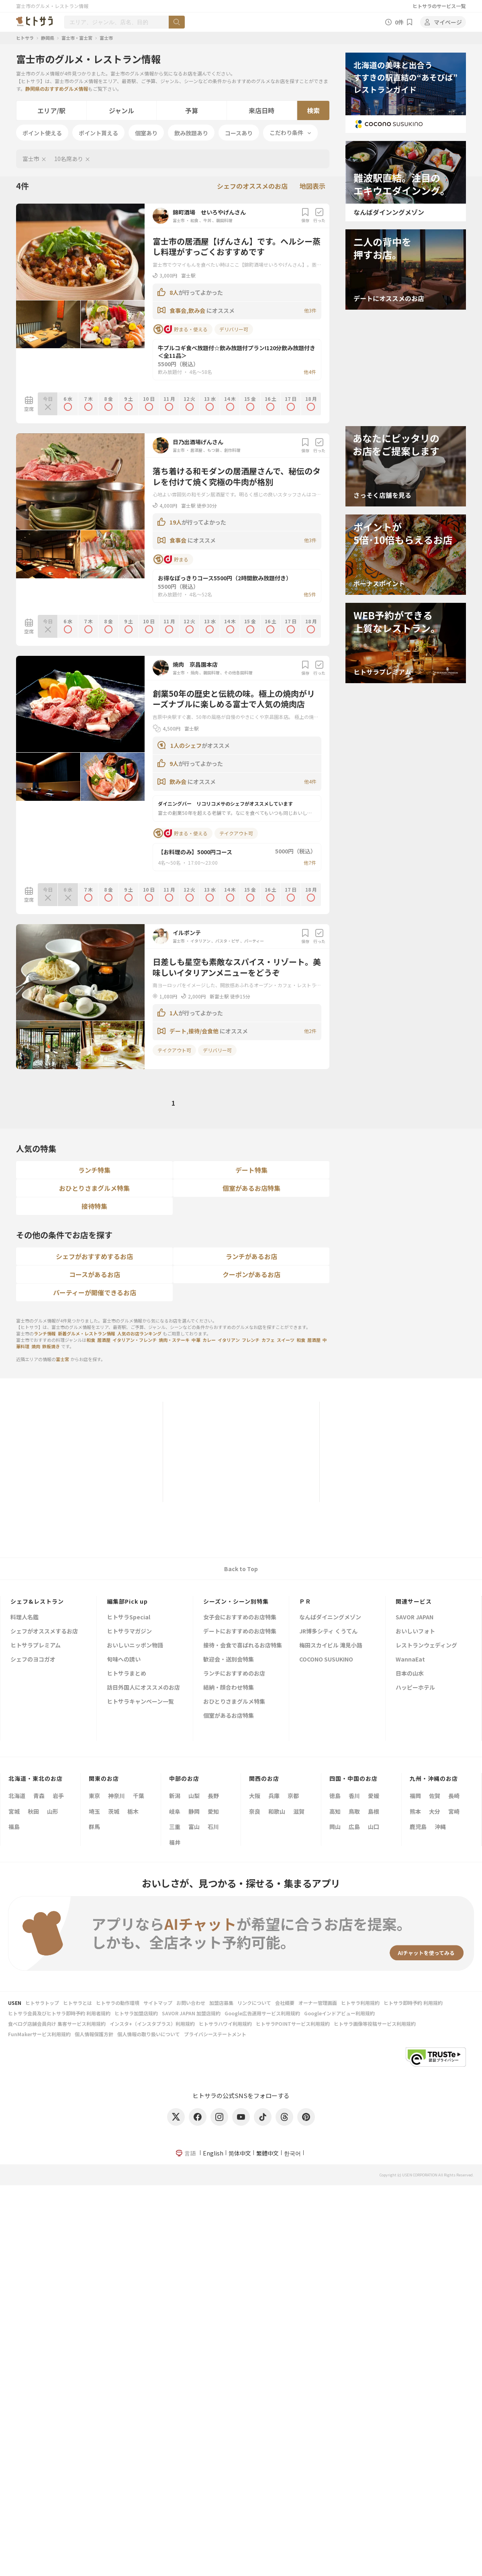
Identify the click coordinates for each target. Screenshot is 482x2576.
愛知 (213, 1811)
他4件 (310, 371)
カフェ (268, 1340)
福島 (14, 1827)
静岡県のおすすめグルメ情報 (56, 88)
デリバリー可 (233, 329)
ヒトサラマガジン (129, 1631)
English (213, 2153)
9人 (174, 763)
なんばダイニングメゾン (330, 1617)
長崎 (454, 1796)
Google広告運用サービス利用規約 (262, 2013)
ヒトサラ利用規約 (360, 2002)
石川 (213, 1827)
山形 (52, 1811)
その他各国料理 (238, 673)
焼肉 (194, 673)
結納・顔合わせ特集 (228, 1687)
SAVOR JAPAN (414, 1617)
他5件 (310, 594)
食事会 (179, 540)
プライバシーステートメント (215, 2034)
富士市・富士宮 (76, 38)
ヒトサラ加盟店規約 (136, 2013)
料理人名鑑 (24, 1617)
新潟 (174, 1796)
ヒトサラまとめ (126, 1673)
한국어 (292, 2153)
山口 (373, 1827)
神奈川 (116, 1796)
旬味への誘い (124, 1659)
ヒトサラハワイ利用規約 (225, 2023)
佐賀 (434, 1796)
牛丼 (207, 220)
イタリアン (200, 941)
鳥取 (354, 1811)
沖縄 (440, 1827)
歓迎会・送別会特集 (228, 1659)
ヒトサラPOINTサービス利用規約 (293, 2023)
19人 (176, 522)
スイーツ (285, 1340)
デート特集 (251, 1170)
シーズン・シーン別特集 (236, 1601)
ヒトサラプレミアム (35, 1645)
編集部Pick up (127, 1601)
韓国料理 (224, 220)
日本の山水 (410, 1673)
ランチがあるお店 (251, 1256)
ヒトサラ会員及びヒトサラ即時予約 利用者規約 (59, 2013)
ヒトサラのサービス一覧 (439, 5)
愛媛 (373, 1796)
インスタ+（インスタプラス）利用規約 (152, 2023)
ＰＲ (305, 1601)
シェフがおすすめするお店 (94, 1256)
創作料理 (232, 450)
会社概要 (284, 2002)
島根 (373, 1811)
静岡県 (47, 38)
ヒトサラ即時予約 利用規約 (413, 2002)
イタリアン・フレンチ (134, 1340)
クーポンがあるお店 (251, 1274)
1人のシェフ (186, 745)
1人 (174, 1013)
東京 (94, 1796)
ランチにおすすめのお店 (234, 1673)
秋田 (33, 1811)
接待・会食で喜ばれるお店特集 (242, 1645)
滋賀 (298, 1811)
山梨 (194, 1796)
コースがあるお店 (94, 1274)
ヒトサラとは (77, 2002)
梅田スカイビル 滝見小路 (330, 1645)
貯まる (170, 559)
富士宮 (62, 1359)
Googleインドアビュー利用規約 (339, 2013)
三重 (174, 1827)
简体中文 (240, 2153)
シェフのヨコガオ (32, 1659)
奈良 (254, 1811)
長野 (213, 1796)
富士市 (106, 38)
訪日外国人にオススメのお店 (143, 1687)
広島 (354, 1827)
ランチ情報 (45, 1333)
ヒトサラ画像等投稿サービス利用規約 (375, 2023)
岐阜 (174, 1811)
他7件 (310, 862)
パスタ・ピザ (227, 941)
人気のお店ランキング (139, 1333)
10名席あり (68, 159)
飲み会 (179, 782)
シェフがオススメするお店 (44, 1631)
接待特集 (94, 1206)
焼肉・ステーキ (174, 1340)
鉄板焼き (51, 1346)
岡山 (335, 1827)
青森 (39, 1796)
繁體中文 (267, 2153)
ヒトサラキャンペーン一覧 (140, 1701)
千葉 (138, 1796)
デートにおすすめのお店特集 (239, 1631)
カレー (209, 1340)
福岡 (415, 1796)
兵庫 (274, 1796)
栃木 (133, 1811)
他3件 (310, 310)
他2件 (310, 1030)
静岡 (194, 1811)
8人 (174, 292)
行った (319, 215)
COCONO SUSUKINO (326, 1659)
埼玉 (94, 1811)
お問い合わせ (190, 2002)
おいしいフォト (415, 1631)
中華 (196, 1340)
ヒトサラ (25, 38)
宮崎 (454, 1811)
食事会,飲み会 (188, 310)
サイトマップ (157, 2002)
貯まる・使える (180, 329)
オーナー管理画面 (317, 2002)
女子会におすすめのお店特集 (239, 1617)
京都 (293, 1796)
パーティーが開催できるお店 (94, 1292)
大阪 (254, 1796)
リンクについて (254, 2002)
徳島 (335, 1796)
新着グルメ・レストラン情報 (86, 1333)
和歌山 (276, 1811)
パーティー (254, 941)
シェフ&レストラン (37, 1601)
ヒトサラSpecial (128, 1617)
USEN (14, 2002)
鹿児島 (418, 1827)
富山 (194, 1827)
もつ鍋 (213, 450)
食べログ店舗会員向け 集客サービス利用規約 (57, 2023)
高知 (335, 1811)
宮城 (14, 1811)
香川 (354, 1796)
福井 (174, 1842)
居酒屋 (196, 450)
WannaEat (410, 1659)
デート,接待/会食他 (195, 1031)
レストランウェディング (426, 1645)
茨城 (113, 1811)
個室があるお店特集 (251, 1188)
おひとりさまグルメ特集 (94, 1188)
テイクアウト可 (236, 833)
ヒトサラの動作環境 (117, 2002)
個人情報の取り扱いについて (148, 2034)
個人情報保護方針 (94, 2034)
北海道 (16, 1796)
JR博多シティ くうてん (328, 1631)
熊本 (415, 1811)
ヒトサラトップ (42, 2002)
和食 (194, 220)
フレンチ (250, 1340)
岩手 (58, 1796)
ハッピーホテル (415, 1687)
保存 (305, 215)
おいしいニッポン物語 (135, 1645)
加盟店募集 (221, 2002)
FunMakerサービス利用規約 (39, 2034)
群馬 (94, 1827)
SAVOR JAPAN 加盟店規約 (191, 2013)
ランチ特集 (94, 1170)
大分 (434, 1811)
